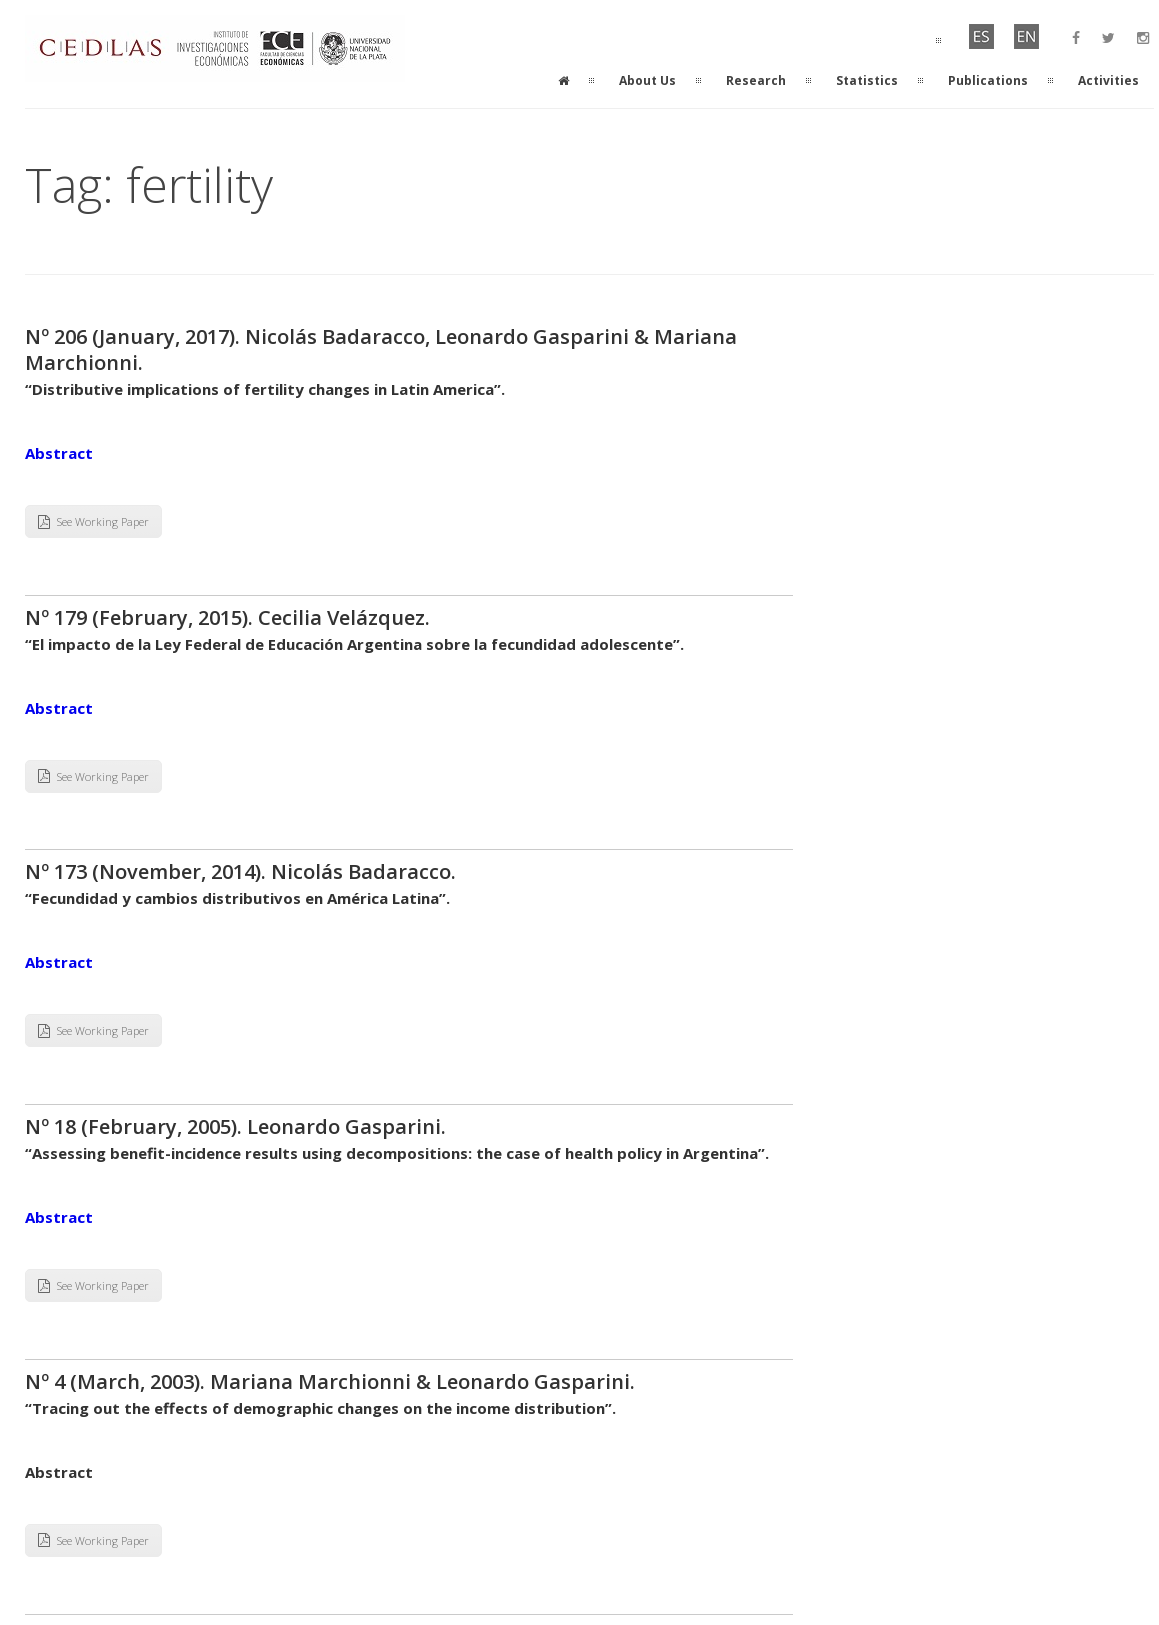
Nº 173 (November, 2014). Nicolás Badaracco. (243, 871)
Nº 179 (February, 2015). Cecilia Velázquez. (230, 617)
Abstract (59, 453)
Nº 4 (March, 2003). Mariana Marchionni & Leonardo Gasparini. (330, 1381)
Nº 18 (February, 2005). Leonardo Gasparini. (235, 1126)
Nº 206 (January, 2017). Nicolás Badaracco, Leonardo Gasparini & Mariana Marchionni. (381, 349)
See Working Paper (93, 521)
